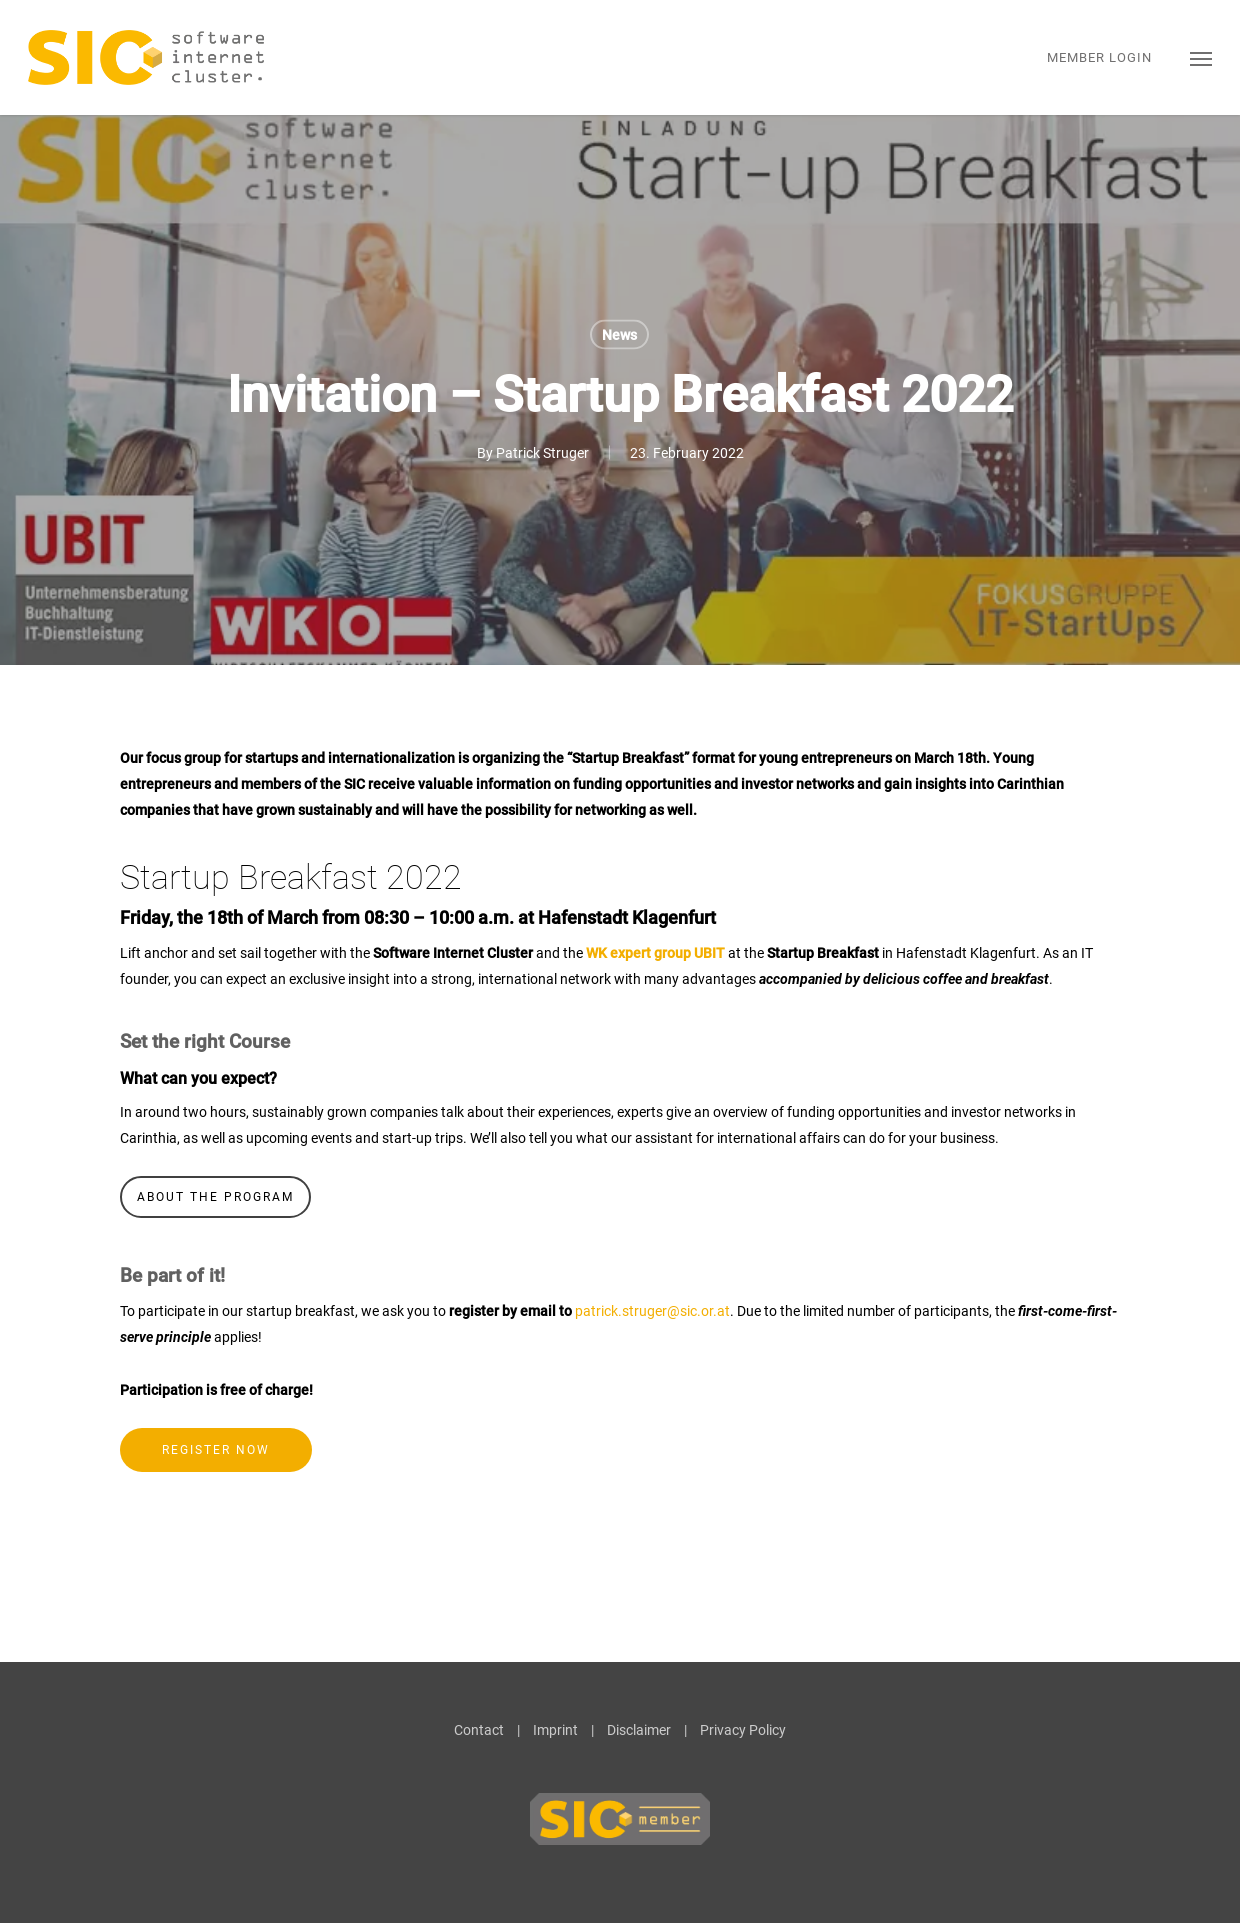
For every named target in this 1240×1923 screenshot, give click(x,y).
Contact (479, 1730)
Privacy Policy (743, 1730)
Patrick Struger (542, 453)
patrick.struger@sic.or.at (652, 1311)
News (619, 335)
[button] (1201, 57)
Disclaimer (639, 1730)
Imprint (555, 1730)
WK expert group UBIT (655, 953)
